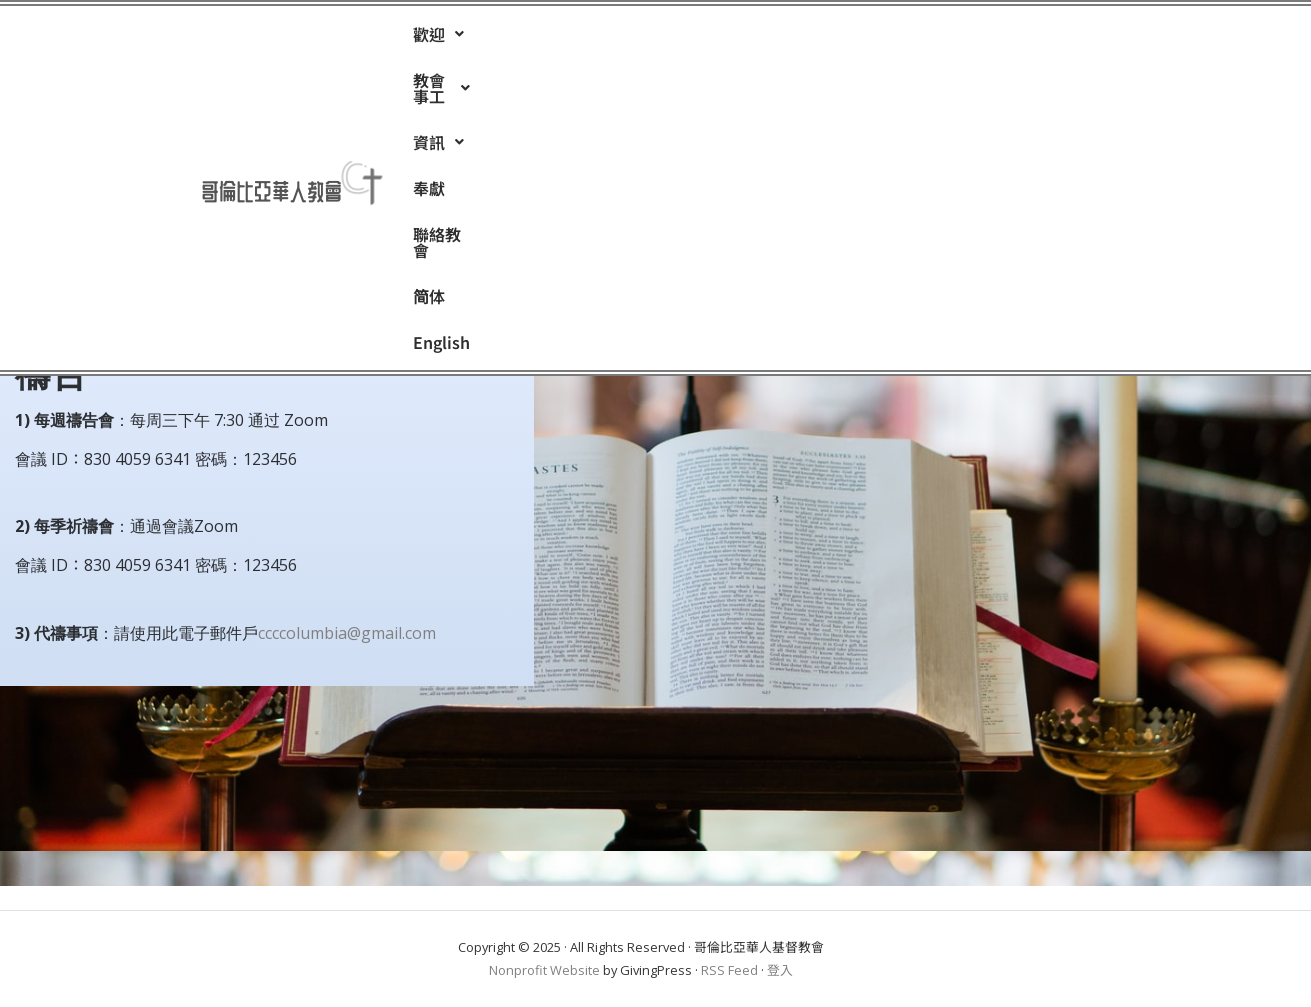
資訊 (632, 38)
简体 (860, 38)
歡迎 (438, 38)
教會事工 (535, 38)
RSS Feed (729, 970)
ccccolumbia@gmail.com (347, 633)
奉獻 (704, 38)
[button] (438, 38)
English (934, 38)
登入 (780, 970)
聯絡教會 (782, 38)
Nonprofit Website (544, 970)
